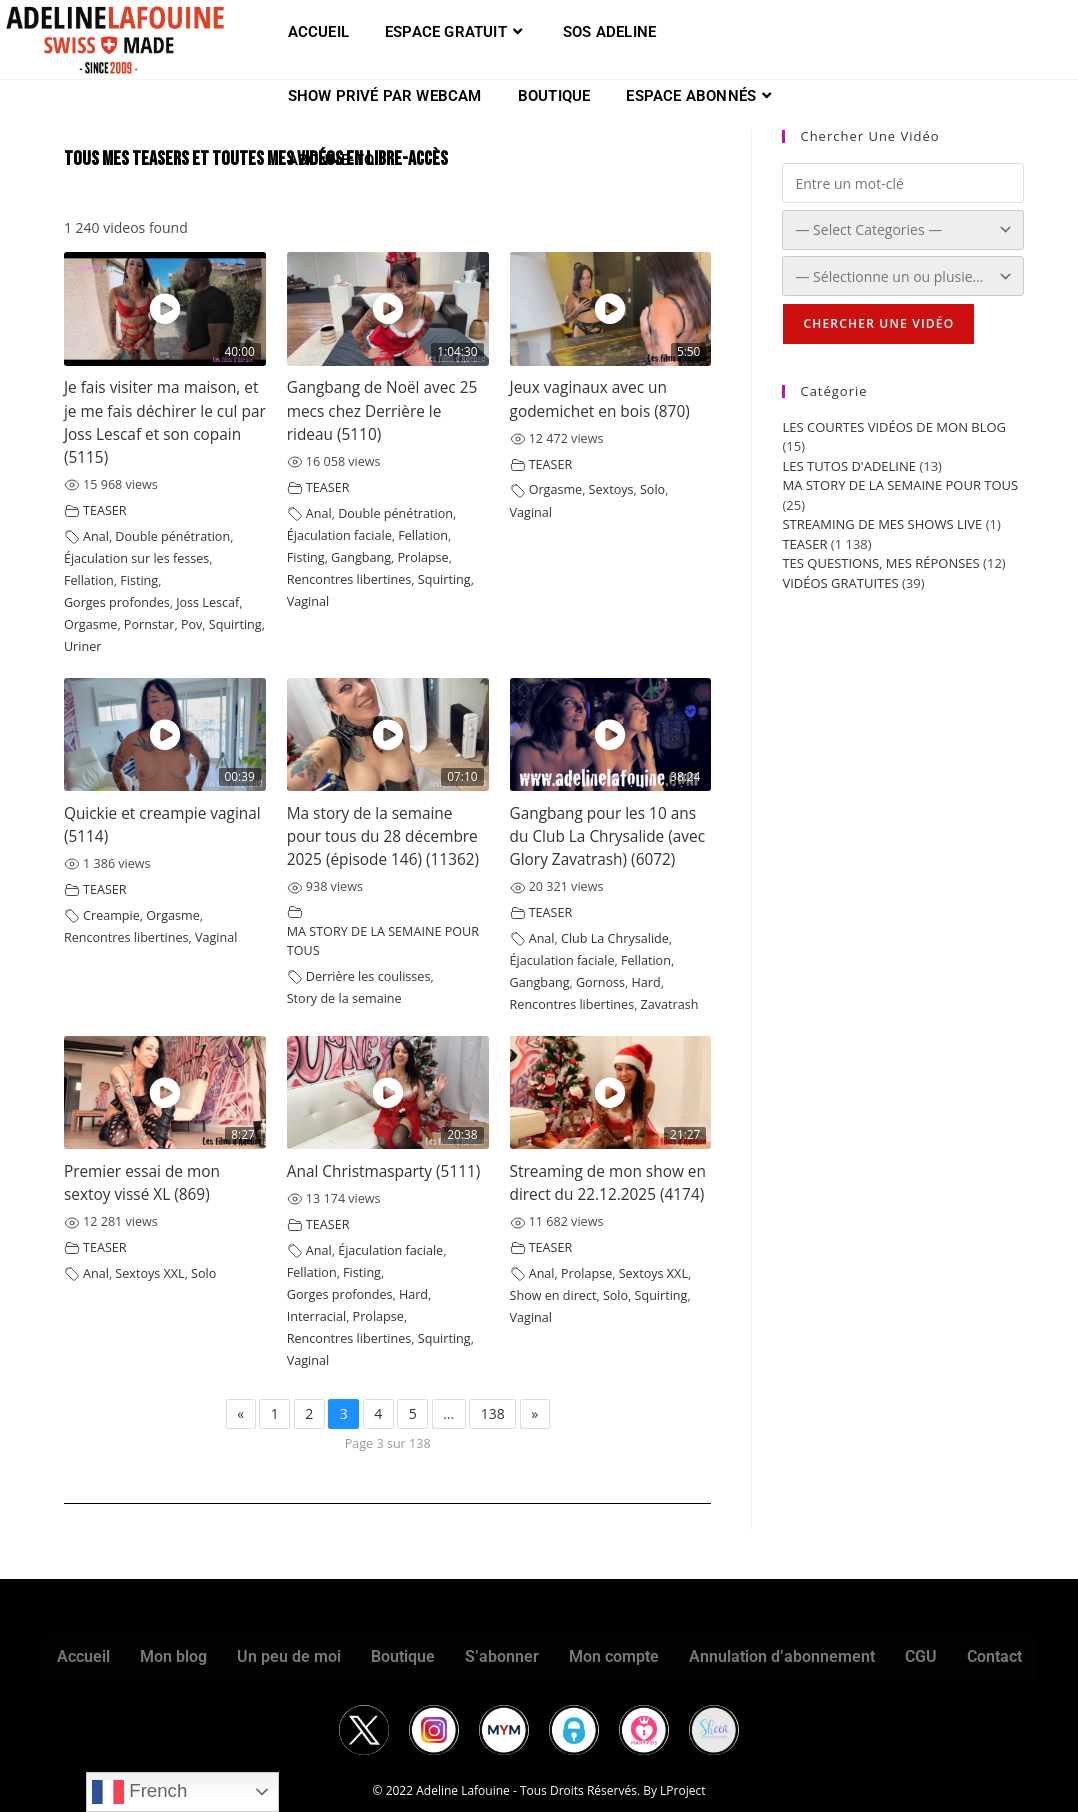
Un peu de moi (289, 1656)
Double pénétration (172, 536)
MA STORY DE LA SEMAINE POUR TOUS (900, 485)
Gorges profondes (117, 602)
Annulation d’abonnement (782, 1656)
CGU (921, 1656)
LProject (682, 1790)
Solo (652, 489)
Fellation (89, 580)
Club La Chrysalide (615, 938)
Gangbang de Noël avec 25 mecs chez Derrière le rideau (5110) (382, 410)
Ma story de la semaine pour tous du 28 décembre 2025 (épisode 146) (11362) (383, 836)
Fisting (139, 580)
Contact (994, 1656)
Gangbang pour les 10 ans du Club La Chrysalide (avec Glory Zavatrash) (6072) (608, 836)
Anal (96, 536)
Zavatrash (670, 1004)
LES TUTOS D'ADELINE (849, 466)
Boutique (403, 1656)
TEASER (105, 510)
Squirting (235, 624)
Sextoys (611, 489)
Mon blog (173, 1656)
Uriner (82, 646)
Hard (646, 982)
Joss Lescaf (207, 602)
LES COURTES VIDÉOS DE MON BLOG (894, 427)
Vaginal (308, 601)
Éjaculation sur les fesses (136, 558)
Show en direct (553, 1295)
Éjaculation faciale (339, 535)
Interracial (316, 1316)
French (139, 1792)
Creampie (111, 915)
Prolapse (422, 557)
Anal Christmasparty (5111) (384, 1171)
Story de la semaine (344, 998)
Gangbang (361, 557)
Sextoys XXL (149, 1273)
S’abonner (502, 1656)
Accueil (83, 1656)
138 (493, 1413)
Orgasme (91, 624)
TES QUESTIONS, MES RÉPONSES (880, 563)
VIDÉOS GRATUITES (840, 583)
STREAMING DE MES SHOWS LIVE (882, 524)
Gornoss (600, 982)
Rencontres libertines (349, 579)
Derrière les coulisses (368, 976)
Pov (191, 624)
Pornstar (149, 624)
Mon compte (614, 1656)
